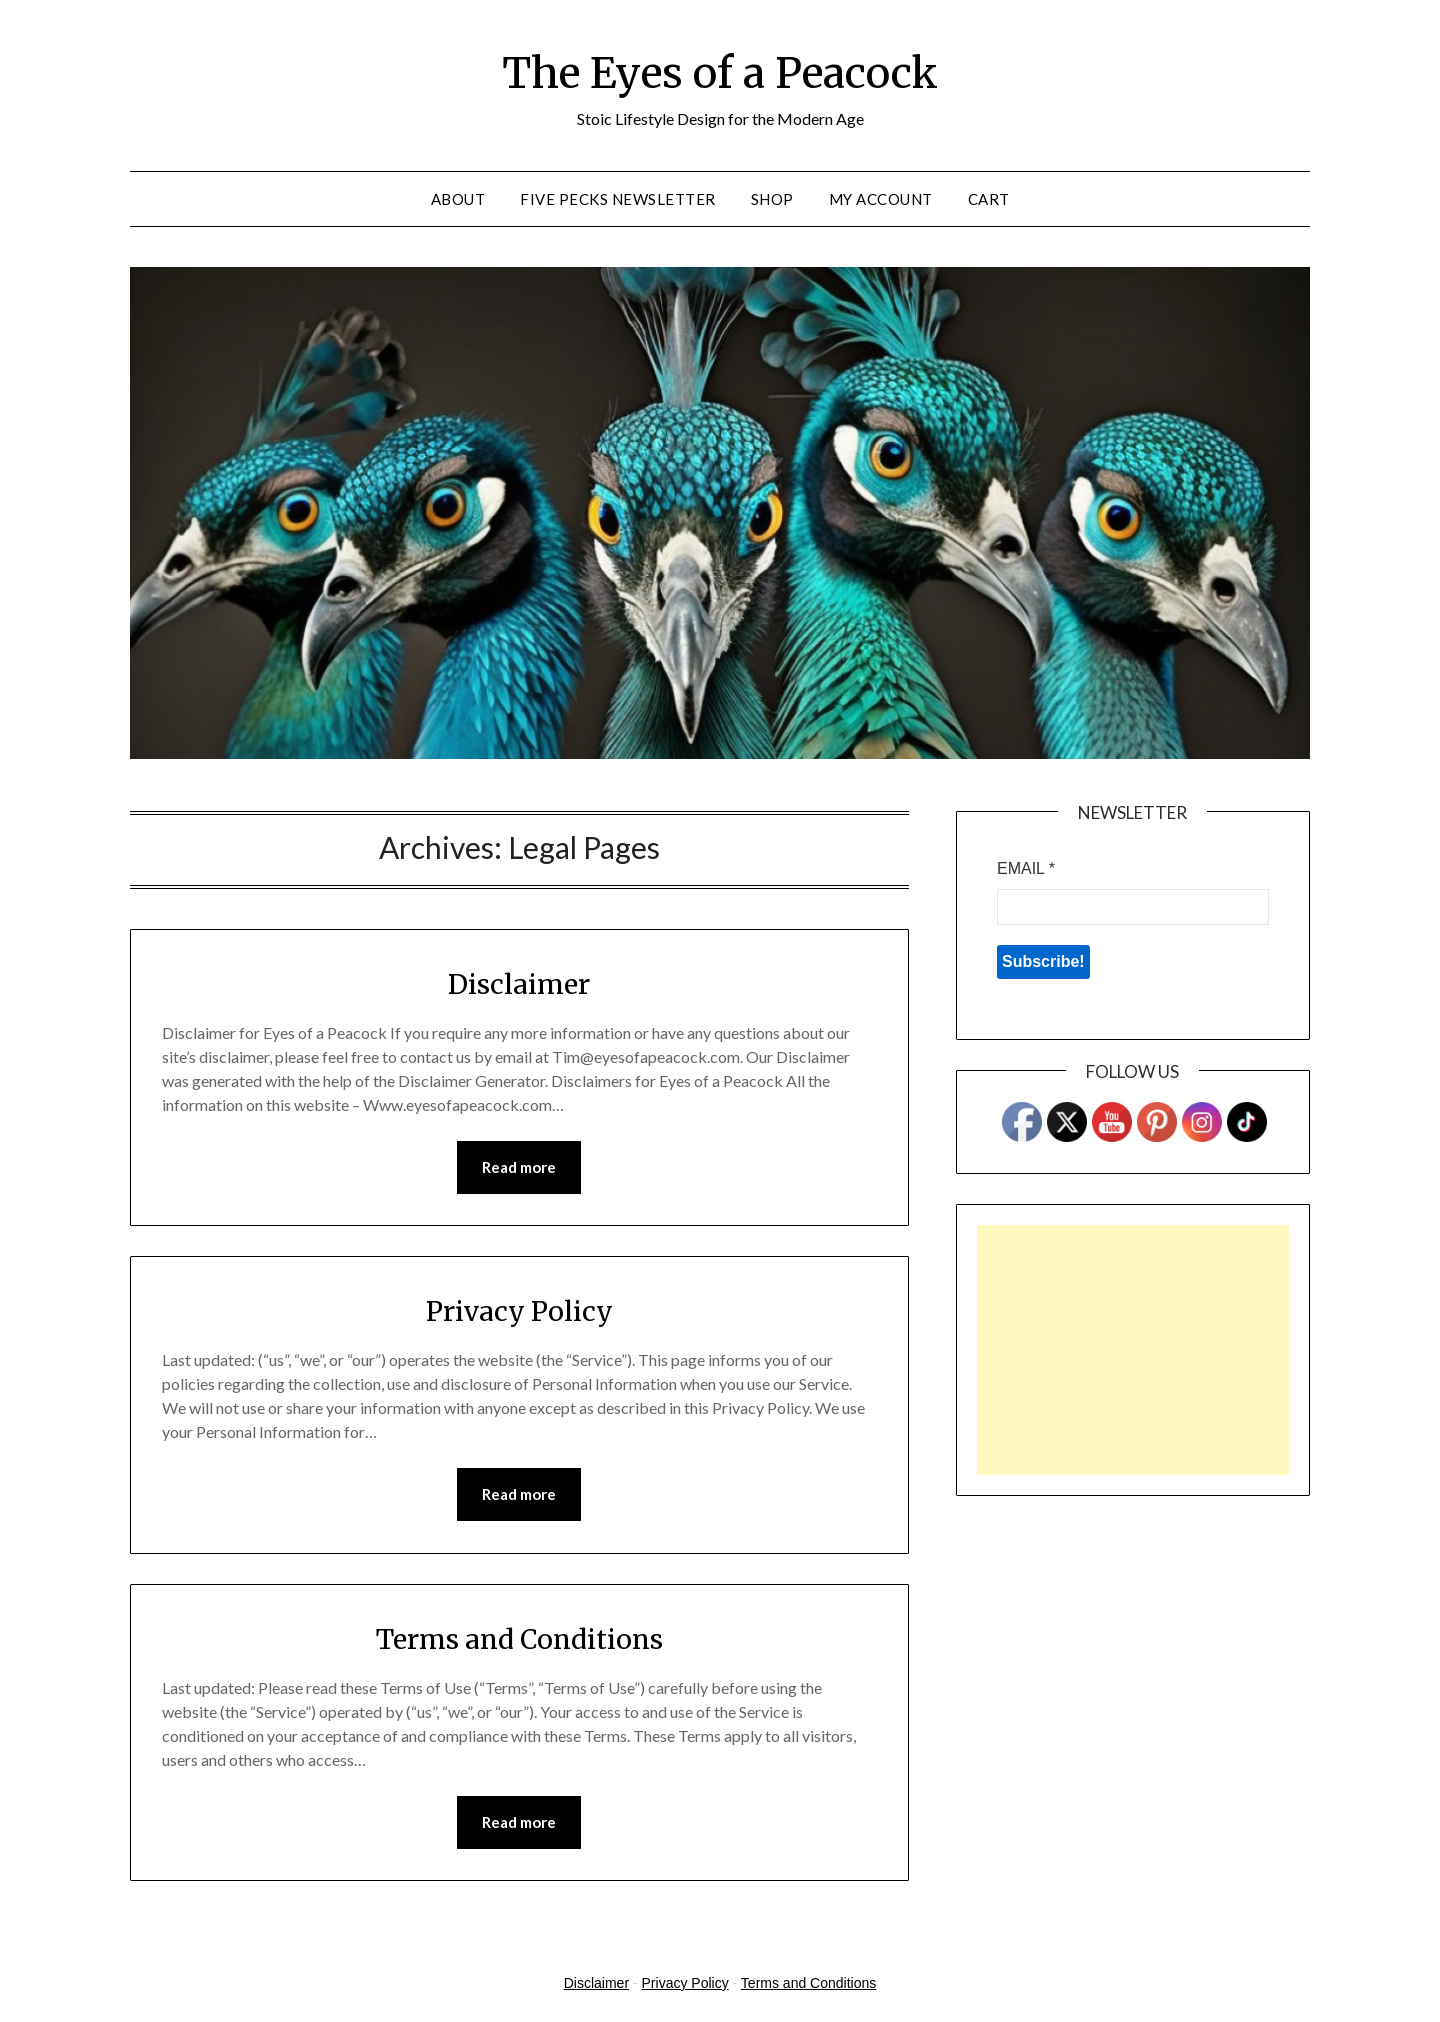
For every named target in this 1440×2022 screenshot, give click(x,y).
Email (1026, 868)
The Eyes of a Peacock (720, 71)
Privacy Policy (519, 1311)
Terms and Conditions (519, 1640)
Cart (989, 199)
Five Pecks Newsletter (618, 199)
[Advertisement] (1133, 1350)
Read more (519, 1168)
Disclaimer (519, 983)
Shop (772, 199)
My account (881, 199)
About (458, 199)
